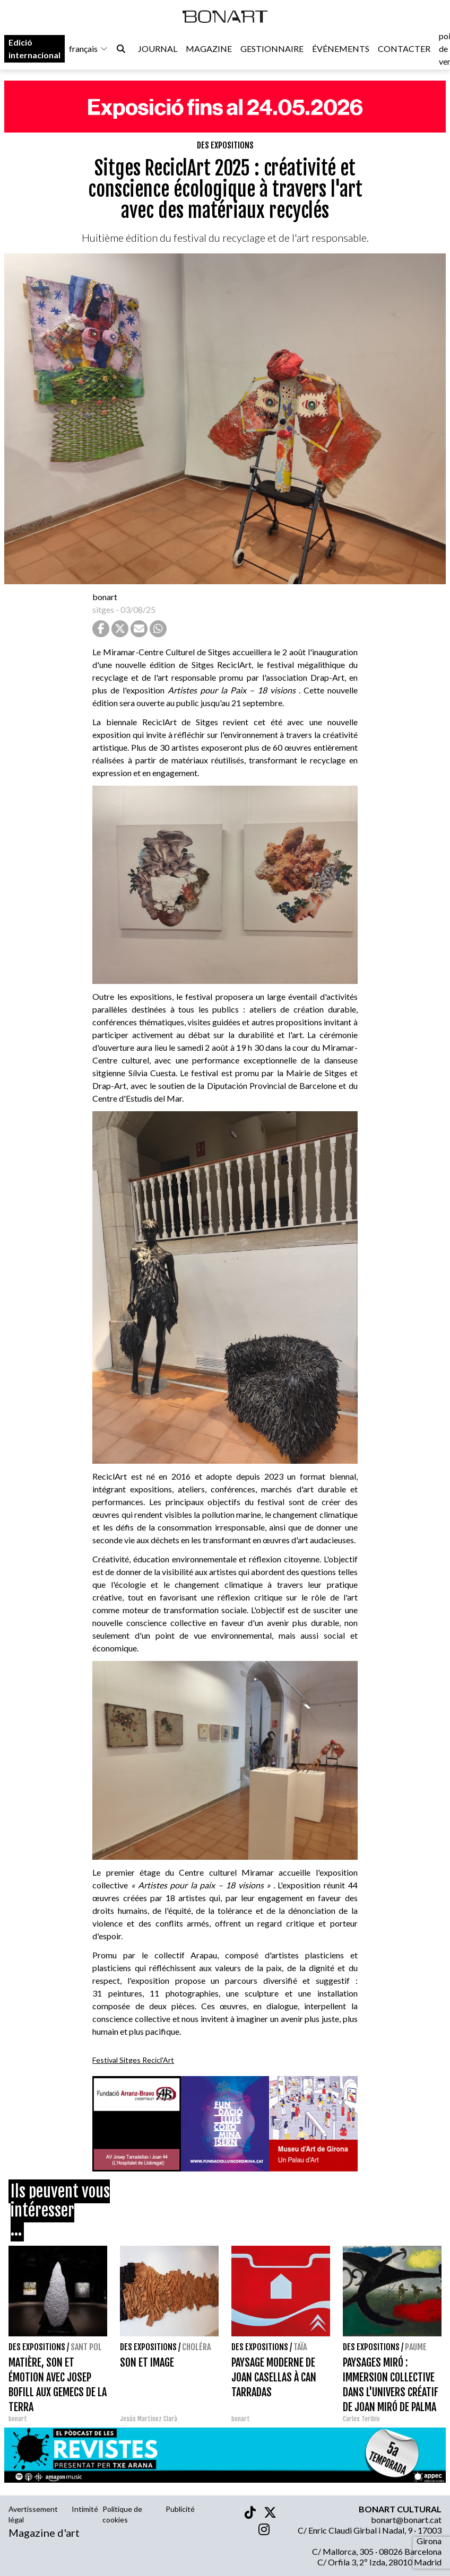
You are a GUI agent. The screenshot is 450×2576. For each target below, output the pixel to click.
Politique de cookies (122, 2514)
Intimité (85, 2508)
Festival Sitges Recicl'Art (133, 2059)
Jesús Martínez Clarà (148, 2419)
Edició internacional (34, 48)
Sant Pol (86, 2347)
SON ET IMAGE (147, 2362)
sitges (103, 609)
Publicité (180, 2508)
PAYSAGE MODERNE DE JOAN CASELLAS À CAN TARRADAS (273, 2377)
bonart (104, 597)
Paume (416, 2347)
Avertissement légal (33, 2514)
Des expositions (225, 145)
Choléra (196, 2347)
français (88, 48)
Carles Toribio (362, 2419)
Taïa (300, 2347)
